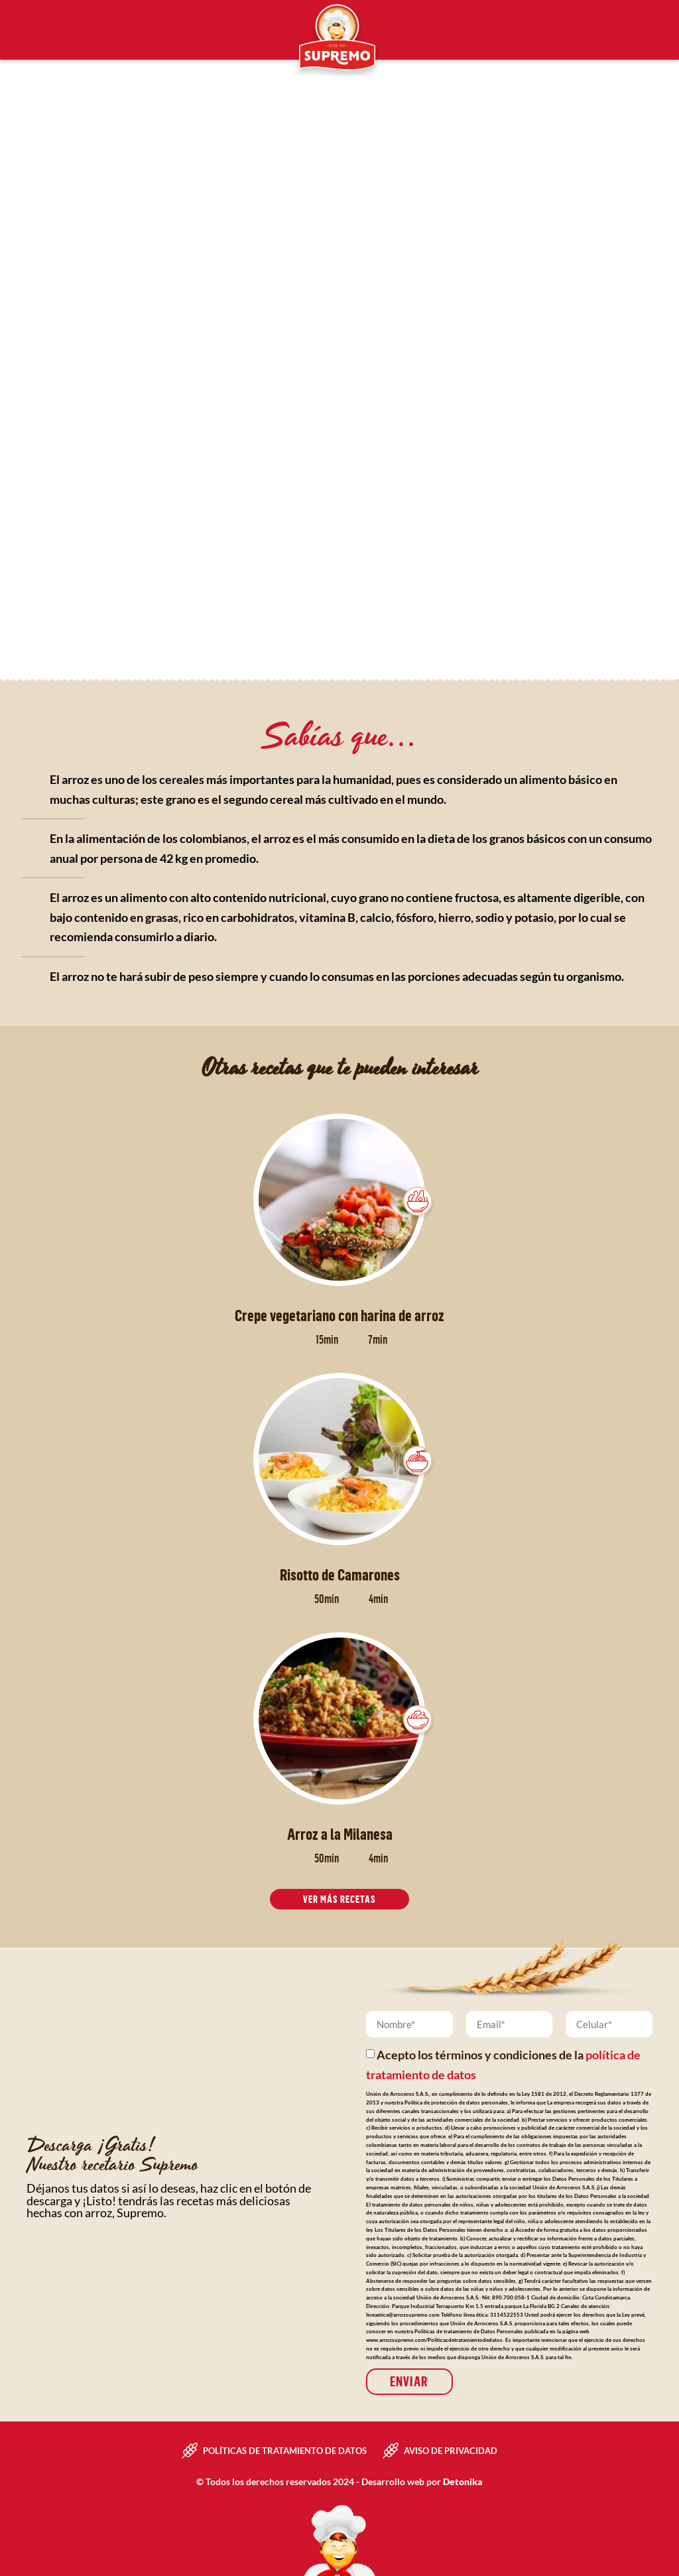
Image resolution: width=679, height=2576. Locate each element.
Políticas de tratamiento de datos (285, 2449)
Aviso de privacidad (450, 2449)
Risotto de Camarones (340, 1574)
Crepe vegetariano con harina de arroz (339, 1315)
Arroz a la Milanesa (340, 1834)
